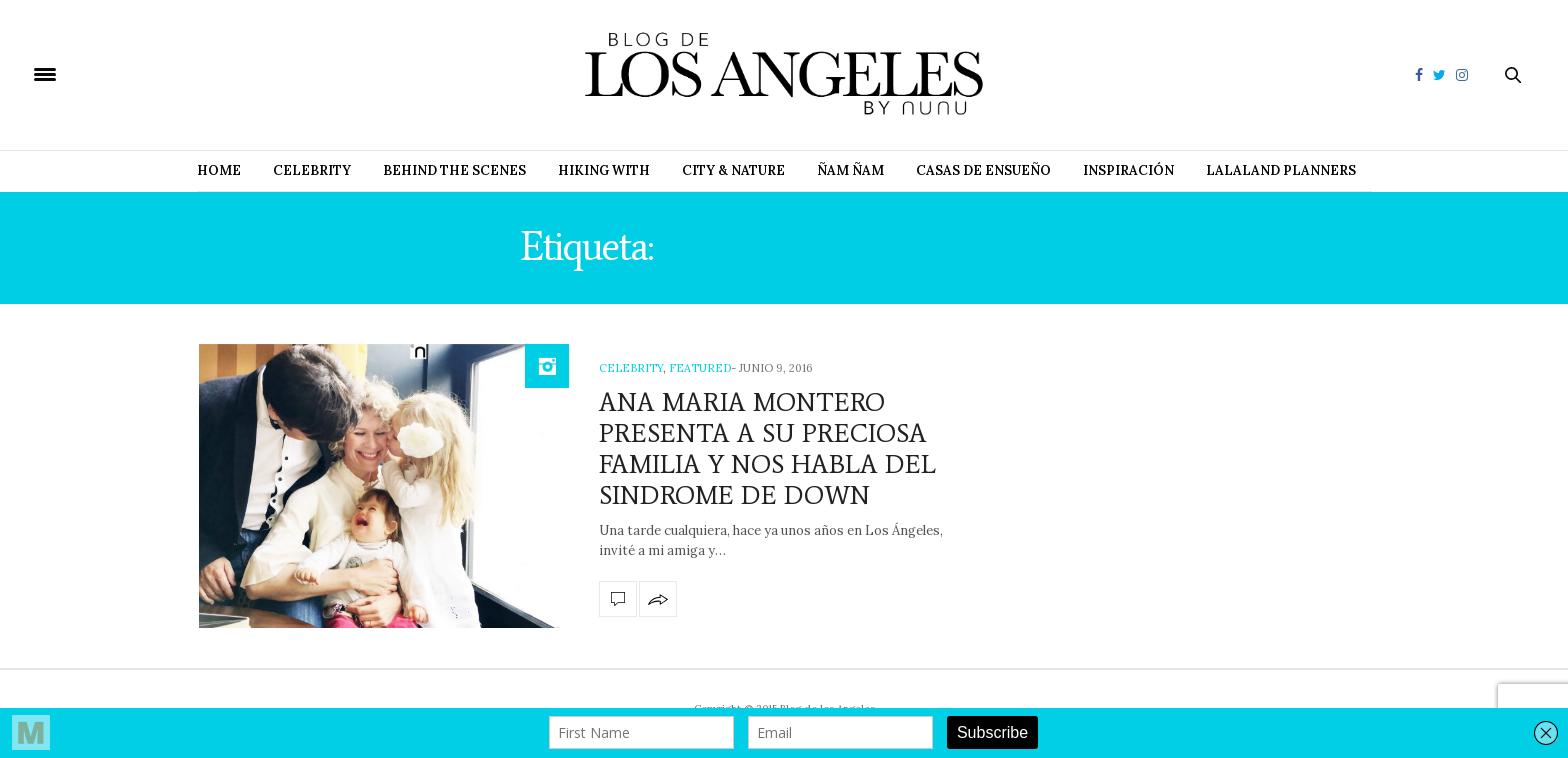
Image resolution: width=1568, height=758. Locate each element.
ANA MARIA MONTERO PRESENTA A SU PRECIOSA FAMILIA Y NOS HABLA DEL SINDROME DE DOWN (767, 449)
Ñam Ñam (850, 170)
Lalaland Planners (1281, 170)
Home (219, 170)
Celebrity (312, 170)
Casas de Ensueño (983, 170)
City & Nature (733, 170)
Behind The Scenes (454, 170)
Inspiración (1128, 170)
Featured (700, 368)
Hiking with (604, 170)
